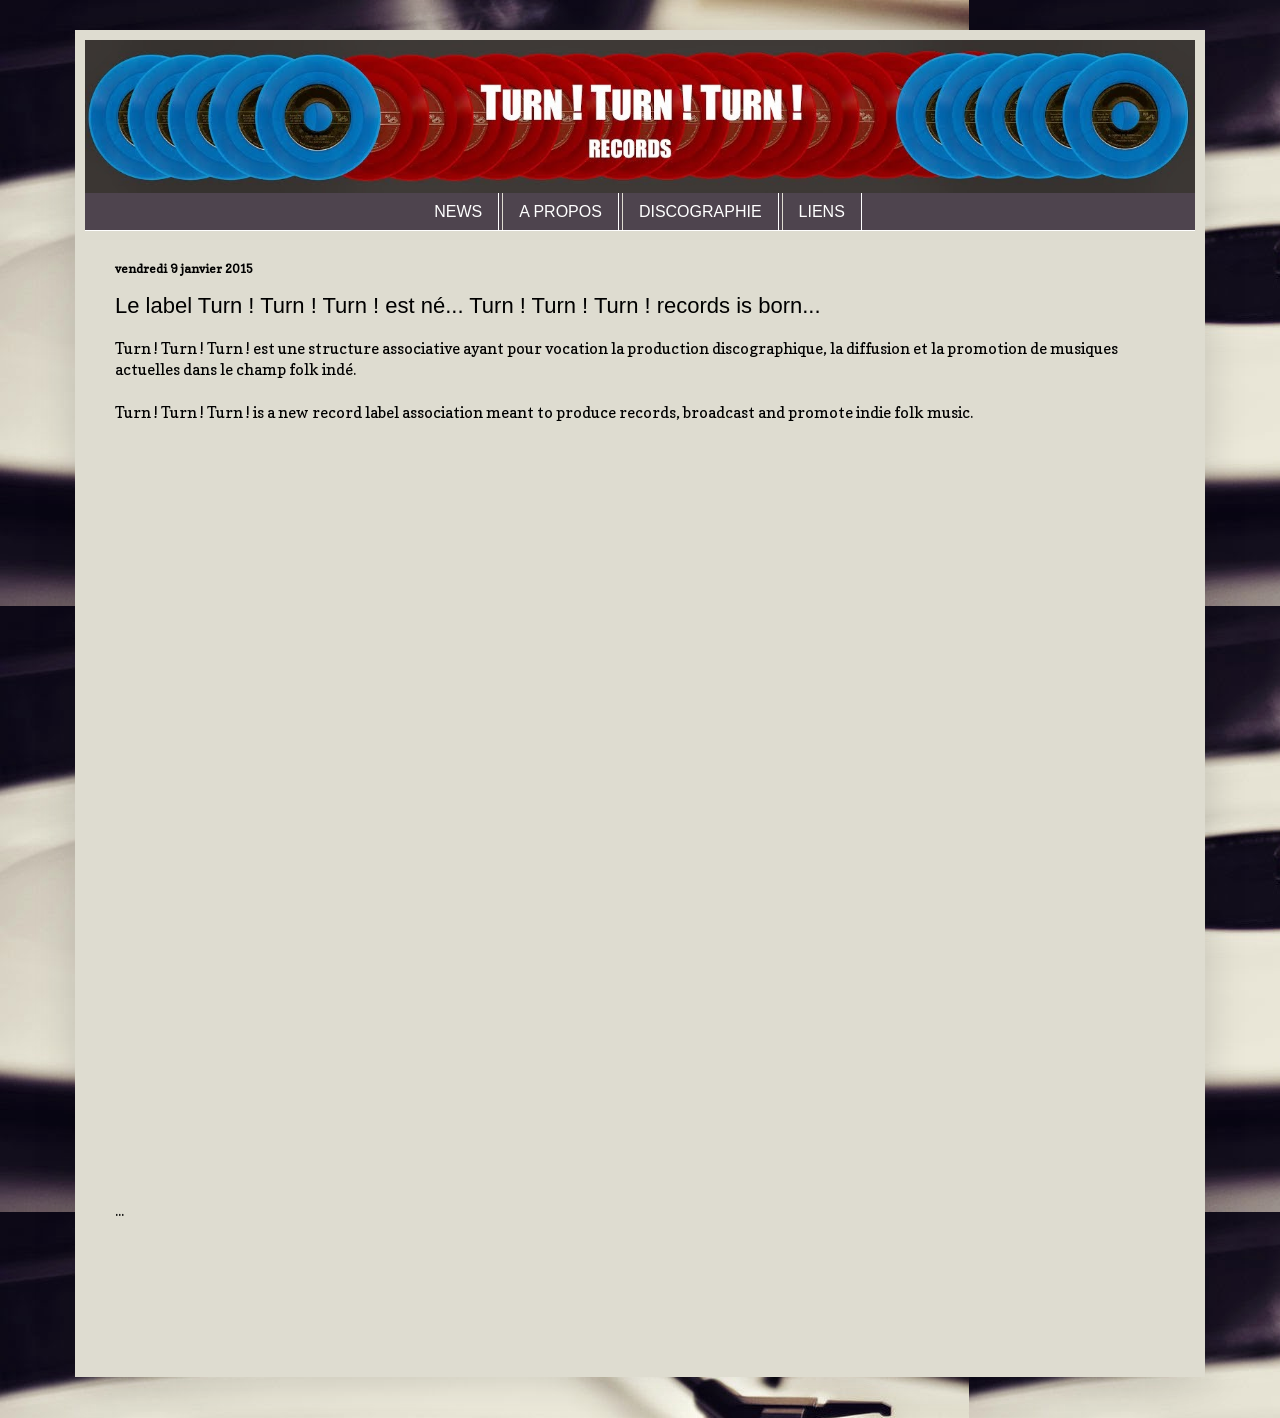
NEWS (458, 211)
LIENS (822, 211)
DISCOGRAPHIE (700, 211)
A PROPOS (560, 211)
